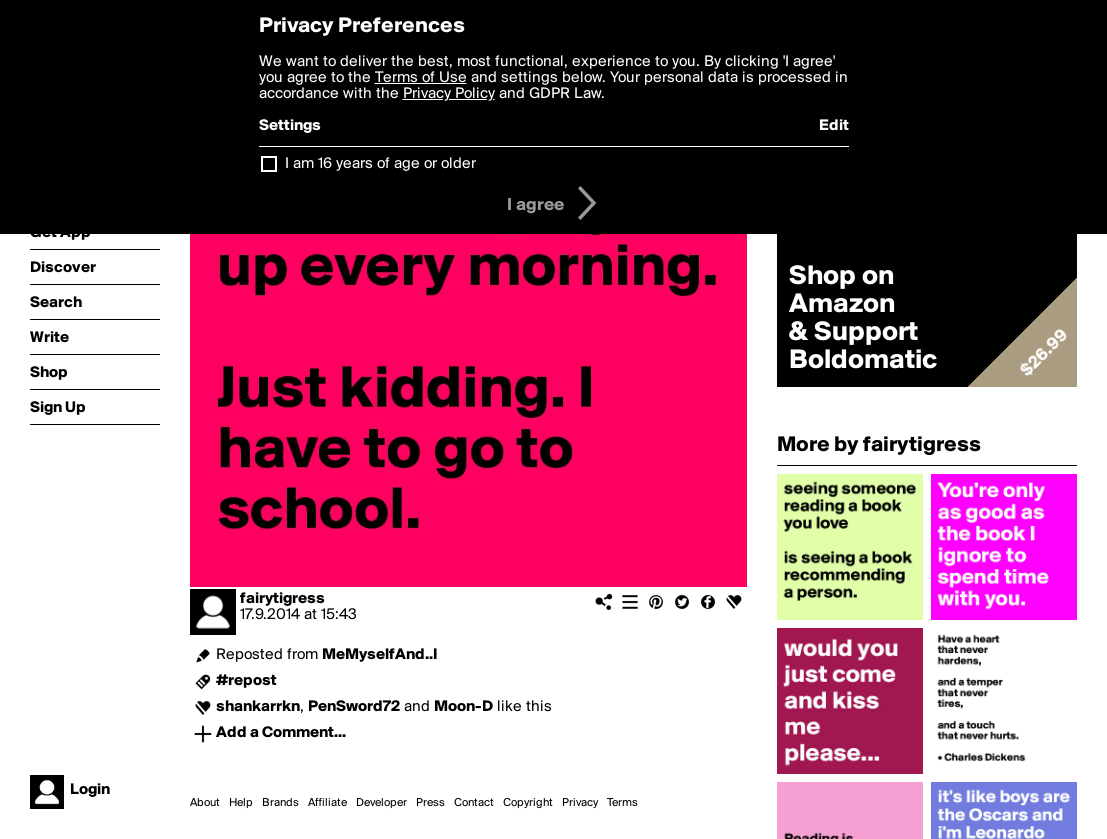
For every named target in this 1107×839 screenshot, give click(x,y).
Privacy (580, 803)
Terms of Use (421, 78)
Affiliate (327, 803)
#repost (246, 681)
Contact (474, 803)
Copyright (528, 803)
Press (430, 803)
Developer (381, 803)
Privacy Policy (449, 94)
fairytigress (282, 599)
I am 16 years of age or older (380, 164)
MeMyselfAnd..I (380, 655)
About (205, 803)
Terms (622, 803)
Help (241, 803)
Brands (280, 803)
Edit (834, 126)
